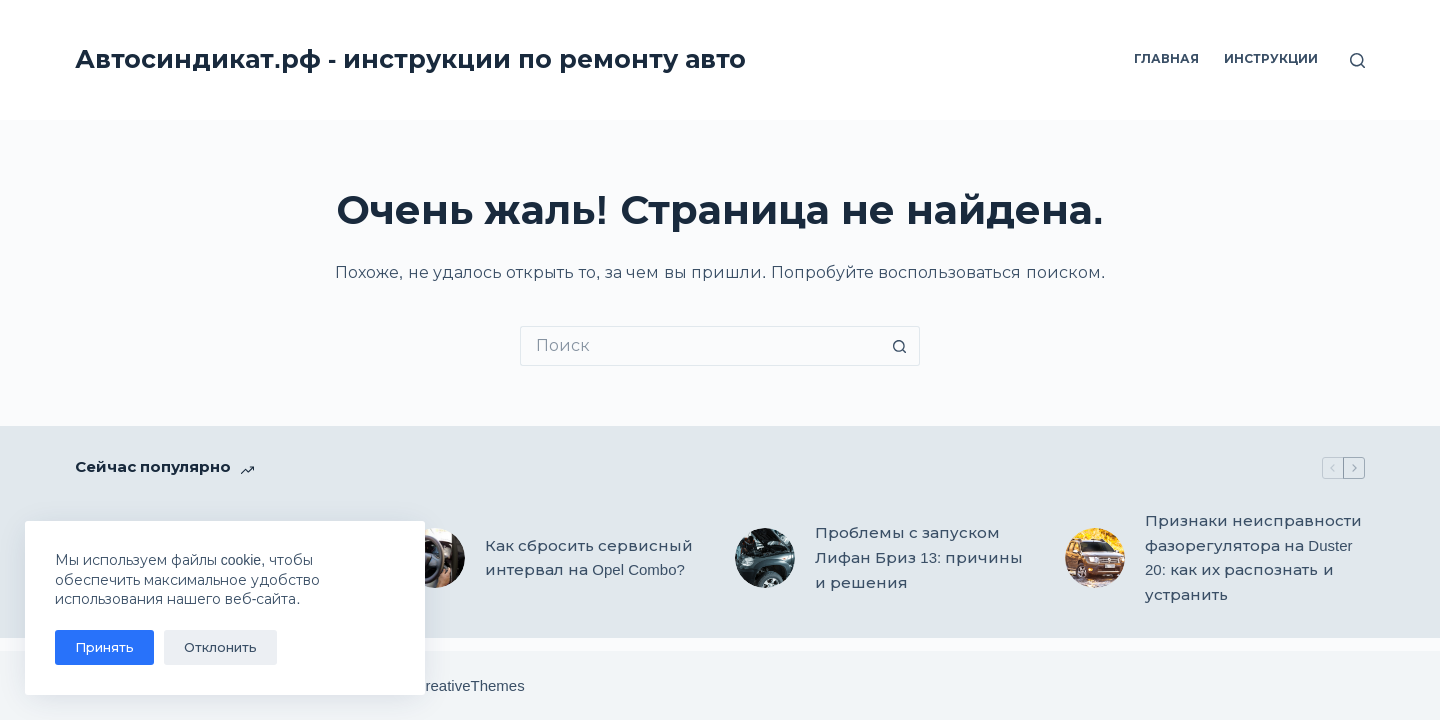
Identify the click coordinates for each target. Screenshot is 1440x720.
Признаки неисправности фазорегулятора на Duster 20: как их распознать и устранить (1253, 557)
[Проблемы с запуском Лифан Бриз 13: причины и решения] (765, 558)
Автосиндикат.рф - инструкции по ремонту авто (410, 59)
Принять (104, 647)
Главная (1166, 59)
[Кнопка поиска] (900, 346)
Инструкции (1271, 59)
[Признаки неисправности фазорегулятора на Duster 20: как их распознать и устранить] (1095, 558)
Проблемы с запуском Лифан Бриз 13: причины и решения (919, 557)
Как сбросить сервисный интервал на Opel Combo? (589, 558)
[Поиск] (1357, 60)
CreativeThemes (470, 685)
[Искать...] (700, 346)
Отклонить (220, 647)
